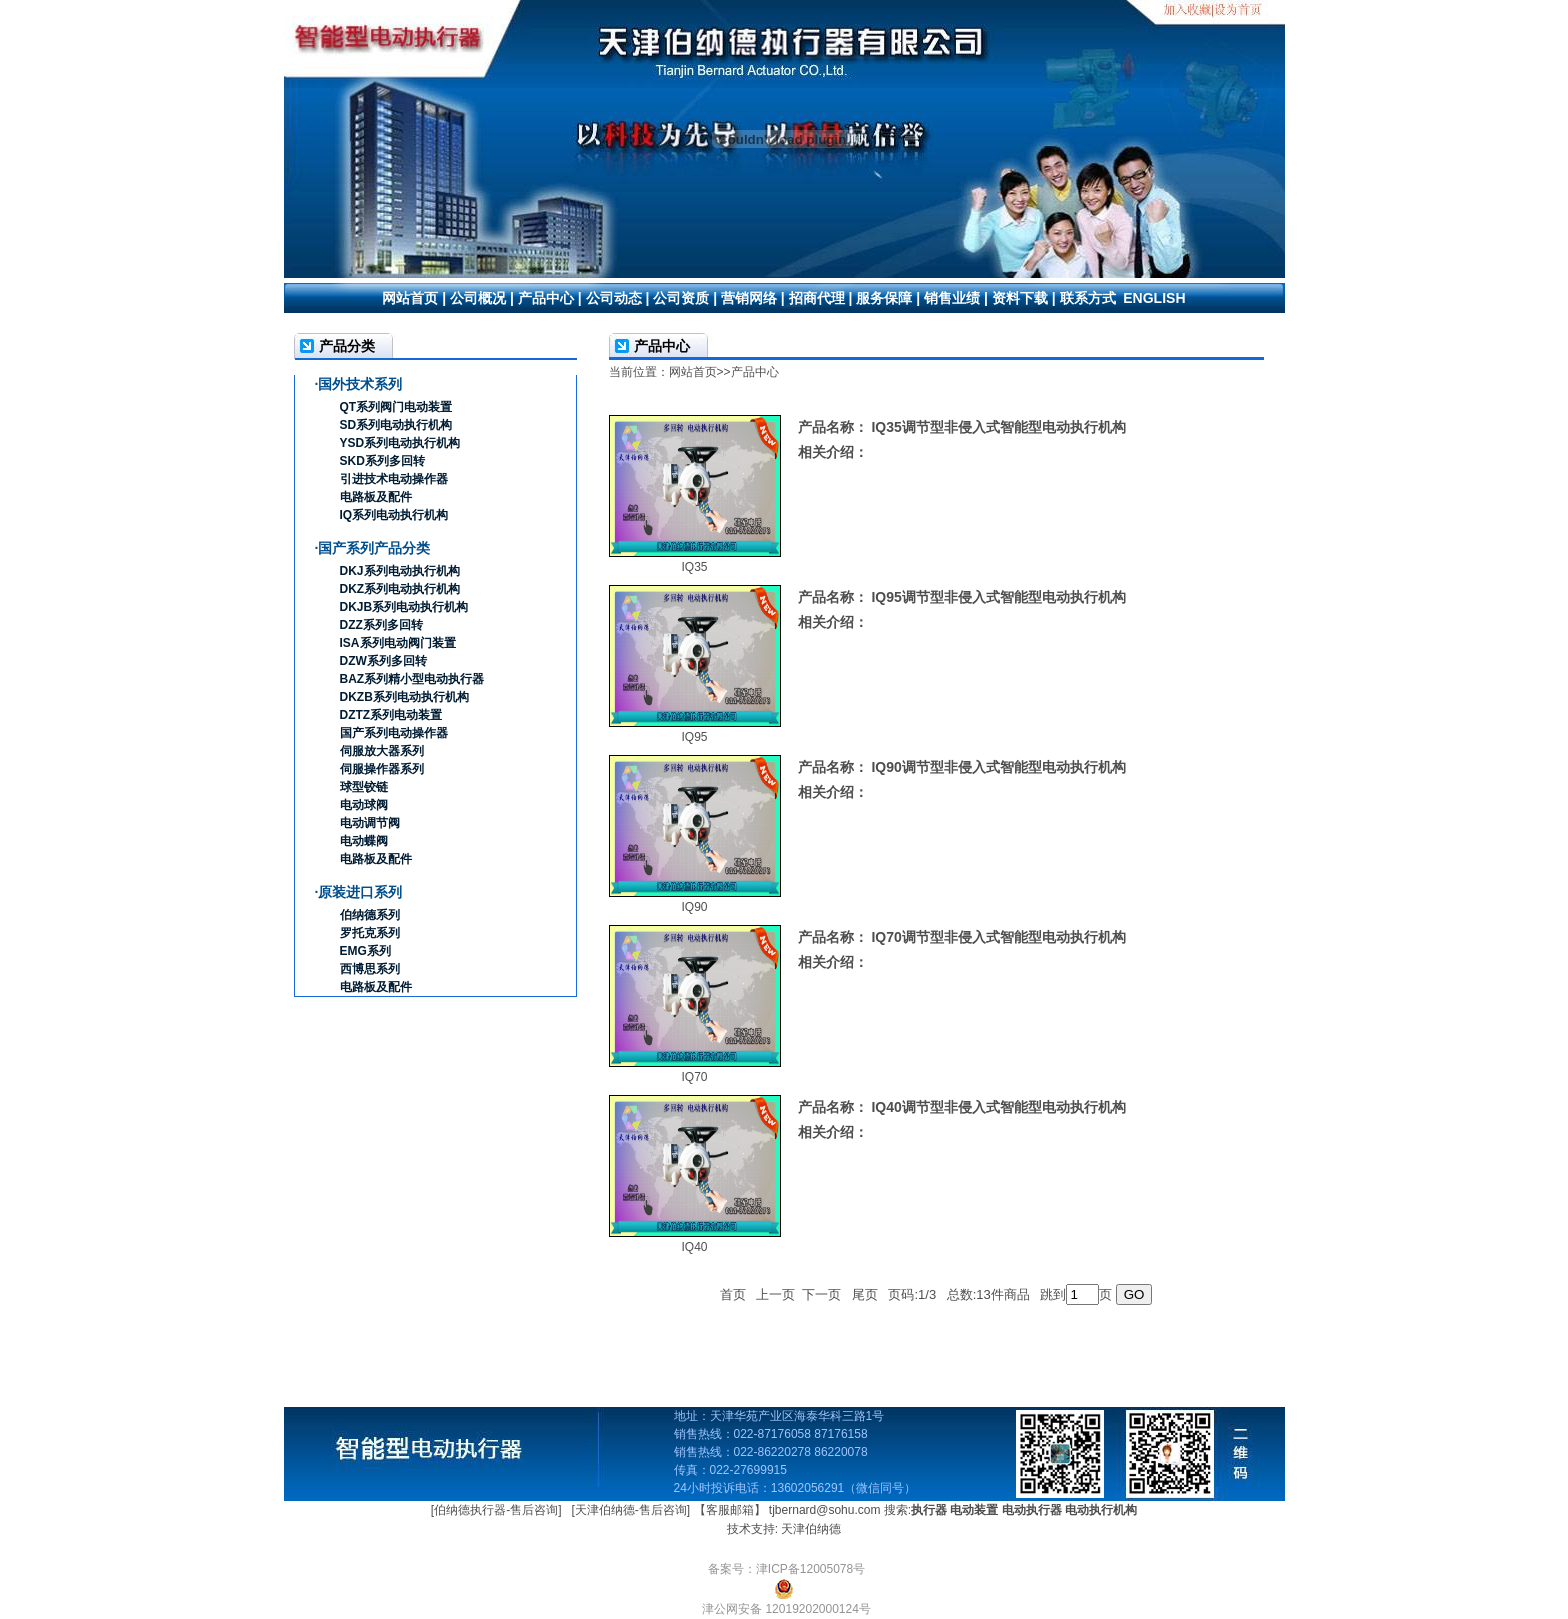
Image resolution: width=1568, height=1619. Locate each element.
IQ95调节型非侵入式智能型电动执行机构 (998, 597)
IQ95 (694, 737)
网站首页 (410, 298)
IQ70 (694, 1077)
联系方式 (1088, 298)
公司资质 (681, 298)
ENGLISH (1154, 298)
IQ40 (694, 1247)
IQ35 (694, 567)
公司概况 (478, 298)
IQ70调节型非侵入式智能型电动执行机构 (998, 937)
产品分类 (347, 346)
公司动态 (614, 298)
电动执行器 (1032, 1510)
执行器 (929, 1510)
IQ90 (694, 907)
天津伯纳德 (811, 1529)
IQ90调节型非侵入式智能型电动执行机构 (998, 767)
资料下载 (1020, 298)
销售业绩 (952, 298)
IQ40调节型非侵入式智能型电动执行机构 (998, 1107)
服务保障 (884, 298)
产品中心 (546, 298)
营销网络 (749, 298)
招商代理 (817, 298)
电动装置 (974, 1510)
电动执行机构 (1101, 1510)
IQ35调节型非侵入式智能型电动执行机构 (998, 427)
